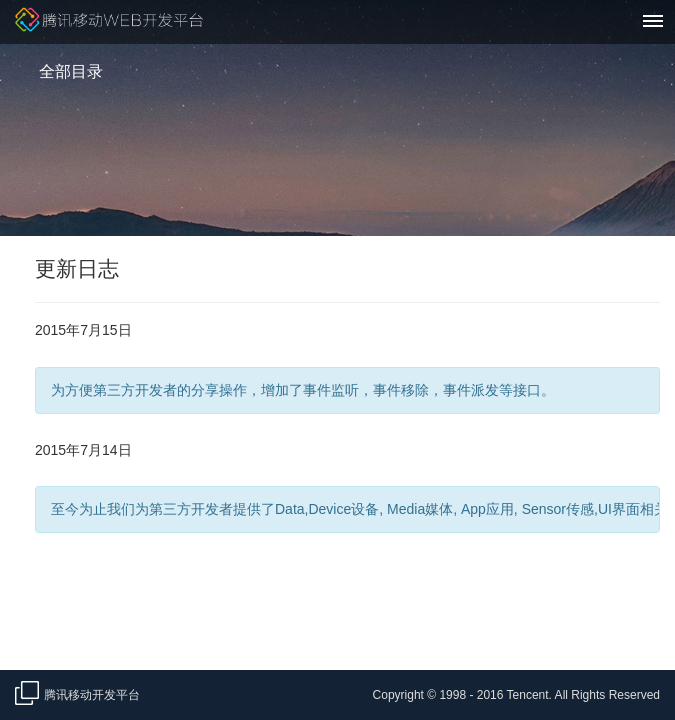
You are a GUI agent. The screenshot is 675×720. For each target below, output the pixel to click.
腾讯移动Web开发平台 (109, 22)
